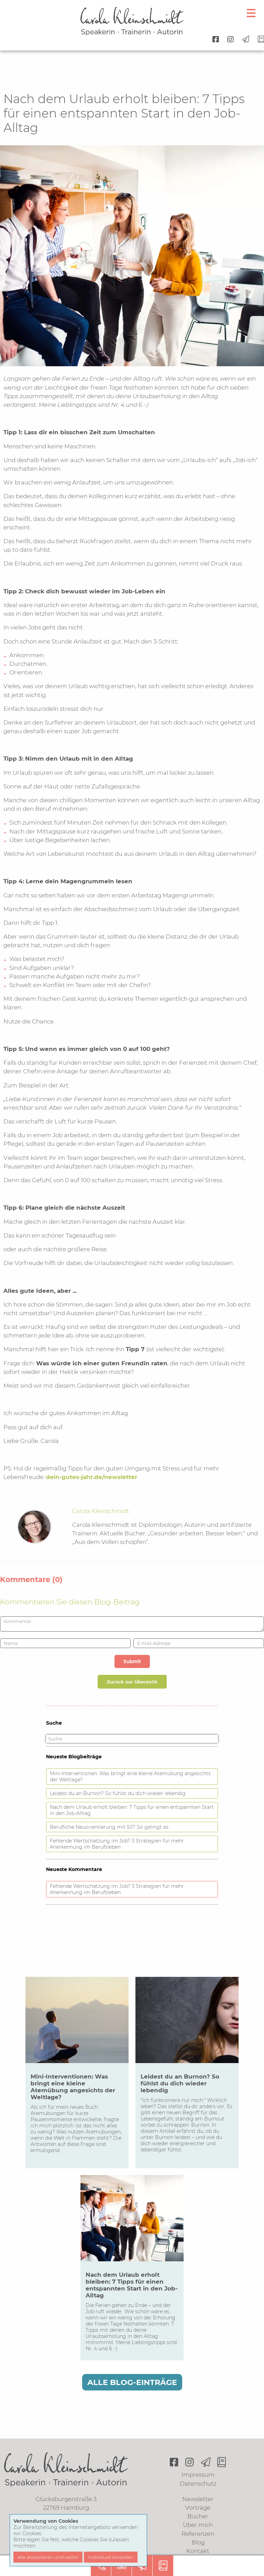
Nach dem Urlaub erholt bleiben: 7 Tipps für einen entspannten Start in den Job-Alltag (132, 1810)
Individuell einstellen (110, 2557)
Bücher (197, 2516)
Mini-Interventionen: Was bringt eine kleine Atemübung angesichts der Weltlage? (130, 1776)
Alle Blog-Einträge (132, 2382)
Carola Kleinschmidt (100, 1511)
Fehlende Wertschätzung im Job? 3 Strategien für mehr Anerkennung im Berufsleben (117, 1844)
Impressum (198, 2474)
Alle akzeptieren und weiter (48, 2557)
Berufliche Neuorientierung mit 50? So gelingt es (109, 1827)
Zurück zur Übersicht (132, 1681)
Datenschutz (198, 2483)
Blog (198, 2542)
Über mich (198, 2524)
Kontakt (197, 2550)
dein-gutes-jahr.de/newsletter (91, 1477)
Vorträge (197, 2507)
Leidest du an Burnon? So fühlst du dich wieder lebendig (118, 1793)
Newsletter (197, 2499)
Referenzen (198, 2533)
